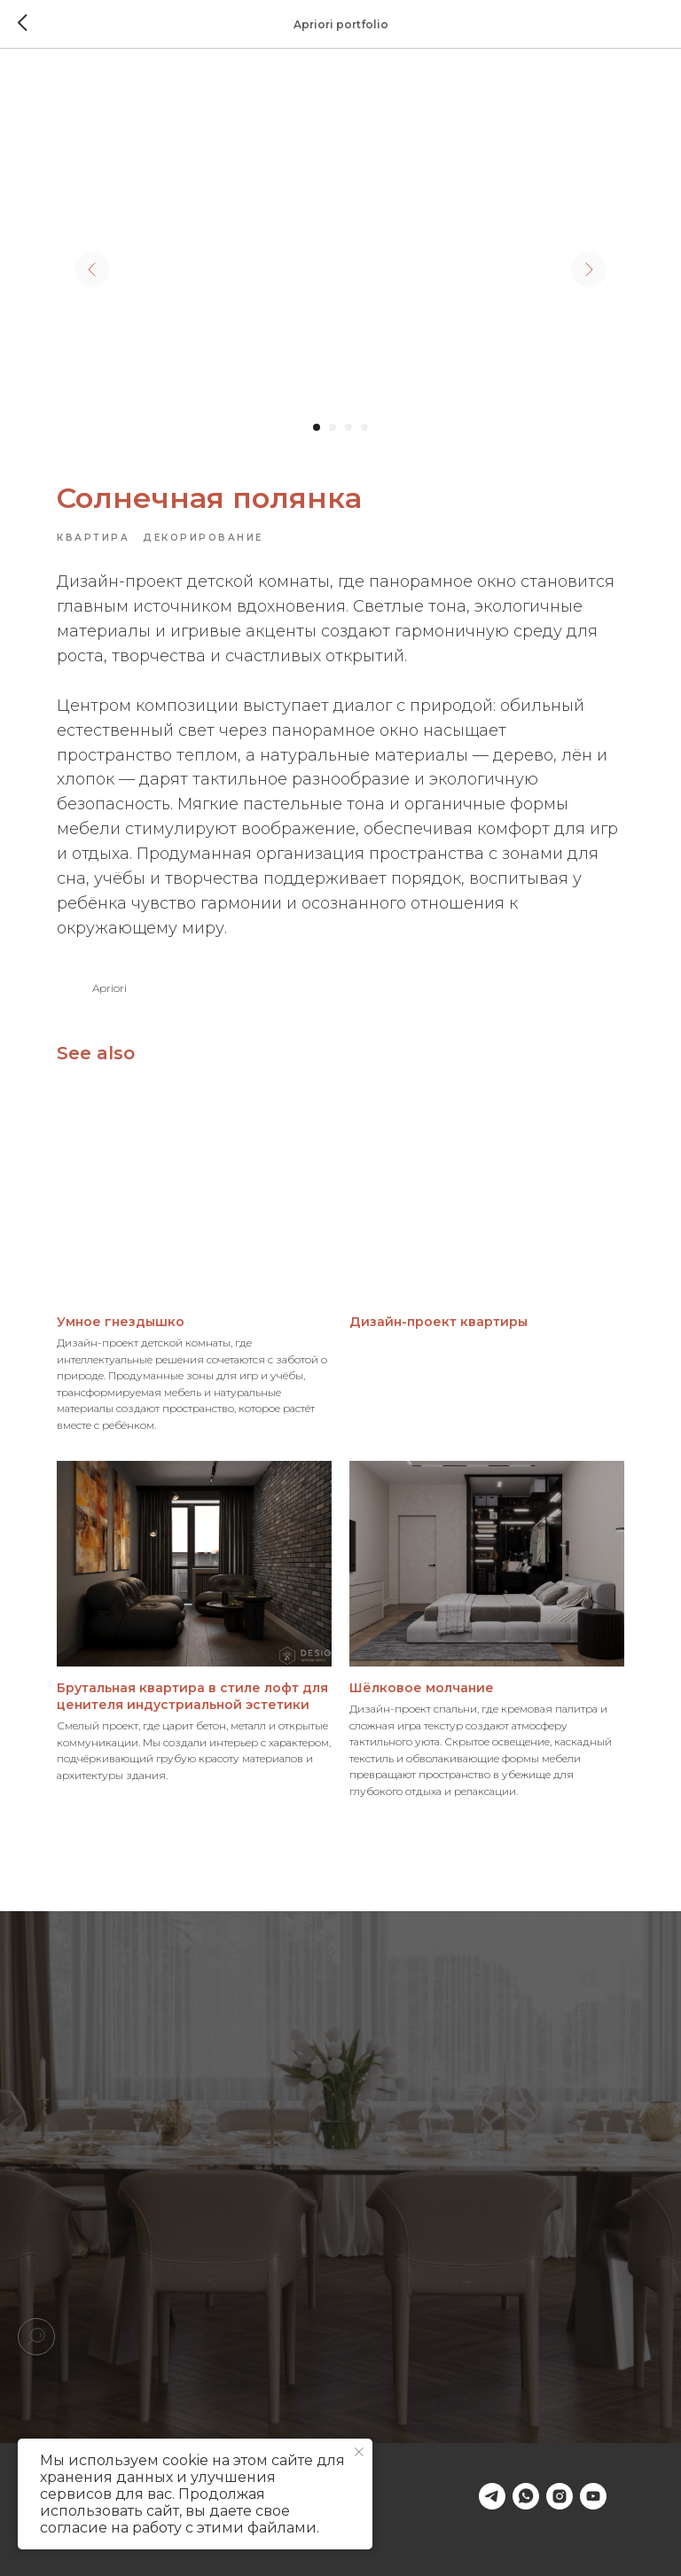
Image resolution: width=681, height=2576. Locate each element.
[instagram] (559, 2496)
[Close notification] (359, 2452)
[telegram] (492, 2496)
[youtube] (593, 2496)
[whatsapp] (526, 2496)
